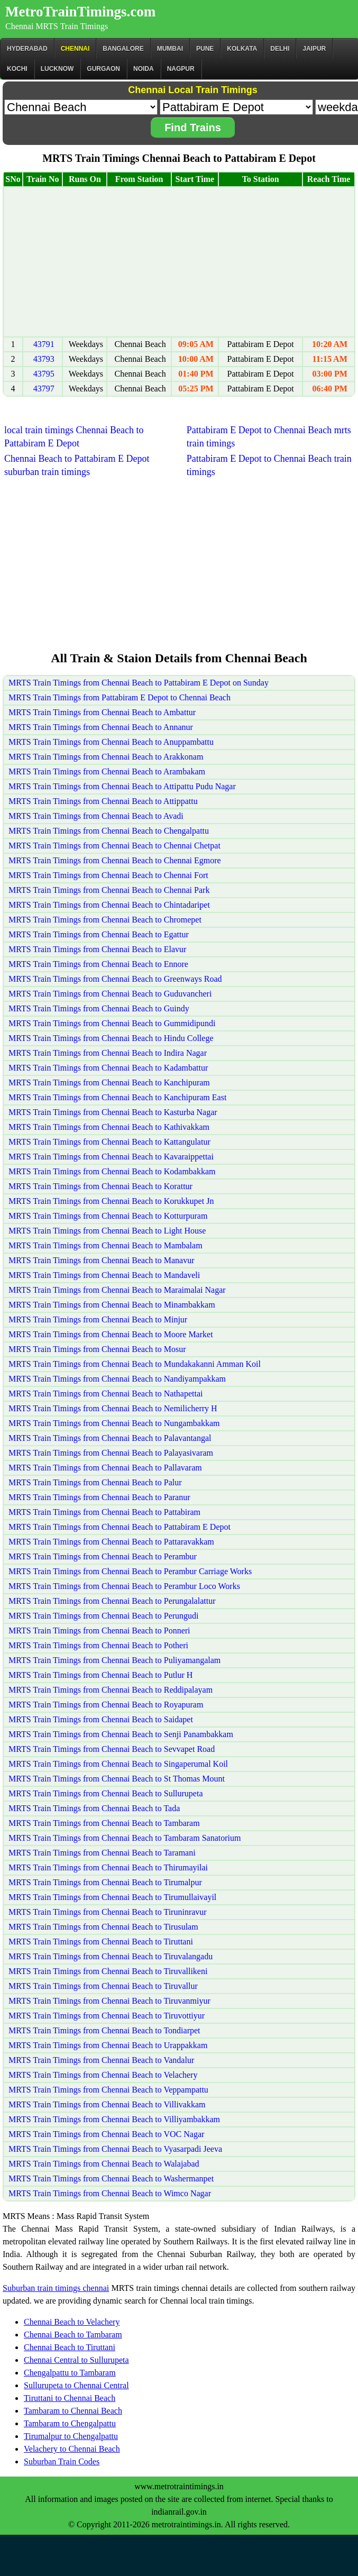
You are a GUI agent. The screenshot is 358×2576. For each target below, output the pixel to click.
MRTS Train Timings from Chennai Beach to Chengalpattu (108, 830)
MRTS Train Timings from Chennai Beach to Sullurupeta (105, 1793)
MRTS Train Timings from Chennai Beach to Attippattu (103, 801)
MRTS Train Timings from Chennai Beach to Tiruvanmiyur (109, 2000)
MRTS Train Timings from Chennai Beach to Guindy (98, 1008)
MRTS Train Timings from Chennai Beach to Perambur (102, 1556)
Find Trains (192, 127)
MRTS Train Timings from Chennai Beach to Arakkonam (105, 756)
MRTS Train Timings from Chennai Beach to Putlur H (100, 1674)
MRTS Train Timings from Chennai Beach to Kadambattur (108, 1067)
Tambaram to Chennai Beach (73, 2410)
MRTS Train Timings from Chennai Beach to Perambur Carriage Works (130, 1571)
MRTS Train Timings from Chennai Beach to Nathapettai (105, 1393)
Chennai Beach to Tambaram (73, 2334)
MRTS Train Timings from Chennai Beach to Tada (94, 1808)
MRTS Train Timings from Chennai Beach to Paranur (99, 1497)
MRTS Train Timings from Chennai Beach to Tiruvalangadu (110, 1956)
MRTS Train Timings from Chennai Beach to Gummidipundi (112, 1023)
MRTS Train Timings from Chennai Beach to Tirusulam (103, 1926)
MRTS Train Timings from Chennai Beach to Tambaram (104, 1823)
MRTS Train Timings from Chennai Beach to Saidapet (100, 1719)
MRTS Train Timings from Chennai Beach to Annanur (100, 727)
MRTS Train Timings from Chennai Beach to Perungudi (103, 1615)
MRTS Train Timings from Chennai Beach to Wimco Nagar (109, 2193)
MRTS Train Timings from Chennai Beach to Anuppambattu (111, 741)
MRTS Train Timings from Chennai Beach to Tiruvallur (103, 1985)
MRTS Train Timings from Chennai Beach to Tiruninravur (107, 1911)
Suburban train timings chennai (56, 2287)
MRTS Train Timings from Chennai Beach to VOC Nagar (106, 2134)
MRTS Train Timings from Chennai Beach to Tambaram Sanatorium (124, 1837)
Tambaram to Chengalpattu (70, 2423)
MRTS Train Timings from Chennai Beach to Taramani (102, 1852)
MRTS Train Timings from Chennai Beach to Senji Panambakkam (120, 1734)
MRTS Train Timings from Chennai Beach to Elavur (97, 949)
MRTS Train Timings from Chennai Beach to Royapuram (105, 1704)
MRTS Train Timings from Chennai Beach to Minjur (97, 1319)
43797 (43, 388)
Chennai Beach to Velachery (72, 2321)
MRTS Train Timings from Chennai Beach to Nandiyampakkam (117, 1378)
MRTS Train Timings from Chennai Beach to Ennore (98, 964)
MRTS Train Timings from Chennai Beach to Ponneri (99, 1630)
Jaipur (314, 48)
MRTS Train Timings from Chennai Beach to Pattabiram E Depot (119, 1526)
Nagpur (181, 68)
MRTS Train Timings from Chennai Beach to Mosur (97, 1349)
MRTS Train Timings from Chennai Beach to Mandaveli (104, 1275)
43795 (43, 373)
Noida (143, 68)
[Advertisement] (179, 262)
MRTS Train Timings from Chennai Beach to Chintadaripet (109, 904)
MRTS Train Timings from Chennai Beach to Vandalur (101, 2060)
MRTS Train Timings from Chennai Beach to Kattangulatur (109, 1141)
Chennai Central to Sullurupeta (76, 2359)
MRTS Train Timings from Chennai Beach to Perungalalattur (111, 1600)
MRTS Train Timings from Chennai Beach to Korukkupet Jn (111, 1200)
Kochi (17, 68)
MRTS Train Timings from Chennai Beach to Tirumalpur (105, 1882)
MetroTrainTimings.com (80, 12)
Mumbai (170, 48)
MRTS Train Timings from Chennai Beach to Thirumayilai (108, 1867)
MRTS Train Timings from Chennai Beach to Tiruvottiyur (106, 2015)
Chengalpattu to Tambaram (70, 2372)
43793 (43, 358)
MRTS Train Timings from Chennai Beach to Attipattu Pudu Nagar (122, 786)
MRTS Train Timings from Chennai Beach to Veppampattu (108, 2089)
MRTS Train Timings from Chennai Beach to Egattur (98, 934)
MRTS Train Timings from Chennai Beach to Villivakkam (106, 2104)
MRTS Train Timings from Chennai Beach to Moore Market (110, 1334)
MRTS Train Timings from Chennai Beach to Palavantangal (109, 1437)
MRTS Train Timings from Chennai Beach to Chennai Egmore (114, 860)
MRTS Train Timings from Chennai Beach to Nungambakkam (113, 1423)
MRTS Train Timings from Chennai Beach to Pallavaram (105, 1467)
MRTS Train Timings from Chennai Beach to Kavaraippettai (111, 1156)
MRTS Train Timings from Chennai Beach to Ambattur (102, 712)
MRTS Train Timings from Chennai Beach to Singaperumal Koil (118, 1763)
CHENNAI (75, 48)
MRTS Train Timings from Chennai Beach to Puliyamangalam (114, 1660)
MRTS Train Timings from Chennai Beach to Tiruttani (100, 1941)
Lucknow (57, 68)
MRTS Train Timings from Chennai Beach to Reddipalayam (110, 1689)
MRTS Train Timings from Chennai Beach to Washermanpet (111, 2178)
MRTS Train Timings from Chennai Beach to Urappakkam (107, 2045)
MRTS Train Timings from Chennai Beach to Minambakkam (111, 1304)
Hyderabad (27, 48)
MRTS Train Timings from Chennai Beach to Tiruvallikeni (107, 1971)
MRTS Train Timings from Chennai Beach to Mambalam (105, 1245)
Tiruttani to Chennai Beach (69, 2398)
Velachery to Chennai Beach (72, 2448)
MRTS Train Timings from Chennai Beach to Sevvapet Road (111, 1748)
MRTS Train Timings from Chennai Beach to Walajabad (103, 2163)
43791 (43, 344)
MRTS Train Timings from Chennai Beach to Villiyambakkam (114, 2119)
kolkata (242, 48)
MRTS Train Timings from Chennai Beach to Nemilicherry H (112, 1408)
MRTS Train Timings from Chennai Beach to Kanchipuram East (117, 1097)
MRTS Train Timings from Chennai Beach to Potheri (98, 1645)
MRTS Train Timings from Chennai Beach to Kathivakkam (108, 1126)
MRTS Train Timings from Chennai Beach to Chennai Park (108, 889)
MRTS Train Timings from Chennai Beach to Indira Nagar (107, 1052)
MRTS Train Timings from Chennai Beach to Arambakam (106, 771)
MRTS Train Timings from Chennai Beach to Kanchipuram (109, 1082)
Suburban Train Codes (61, 2461)
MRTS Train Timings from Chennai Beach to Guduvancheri (110, 993)
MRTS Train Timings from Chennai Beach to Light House (107, 1230)
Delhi (279, 48)
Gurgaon (103, 68)
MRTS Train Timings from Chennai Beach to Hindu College (111, 1038)
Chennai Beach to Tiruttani (69, 2347)
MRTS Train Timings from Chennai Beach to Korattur (100, 1186)
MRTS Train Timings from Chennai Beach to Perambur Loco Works (124, 1586)
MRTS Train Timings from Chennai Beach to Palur (95, 1482)
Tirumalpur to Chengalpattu (71, 2436)
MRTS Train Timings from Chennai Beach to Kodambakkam (111, 1171)
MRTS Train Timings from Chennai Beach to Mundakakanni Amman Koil (134, 1363)
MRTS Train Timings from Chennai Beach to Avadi (95, 815)
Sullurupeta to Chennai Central (76, 2385)
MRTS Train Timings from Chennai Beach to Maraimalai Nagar (117, 1289)
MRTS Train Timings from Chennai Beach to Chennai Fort (108, 875)
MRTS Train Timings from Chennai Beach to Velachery (102, 2074)
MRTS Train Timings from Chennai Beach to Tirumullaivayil (112, 1897)
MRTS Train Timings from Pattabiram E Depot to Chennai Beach (119, 697)
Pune (205, 48)
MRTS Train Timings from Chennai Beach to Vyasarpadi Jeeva (115, 2148)
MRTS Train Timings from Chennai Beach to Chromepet (104, 919)
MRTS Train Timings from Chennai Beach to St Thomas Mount (116, 1778)
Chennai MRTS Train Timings (56, 26)
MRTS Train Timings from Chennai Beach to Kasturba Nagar (112, 1112)
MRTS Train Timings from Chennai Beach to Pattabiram (104, 1512)
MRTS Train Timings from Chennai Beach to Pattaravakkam (111, 1541)
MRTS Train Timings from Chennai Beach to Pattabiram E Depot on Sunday (138, 682)
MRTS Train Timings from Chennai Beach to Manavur (101, 1260)
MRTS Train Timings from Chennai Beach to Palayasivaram (110, 1452)
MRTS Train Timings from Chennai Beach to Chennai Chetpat (114, 845)
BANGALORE (123, 48)
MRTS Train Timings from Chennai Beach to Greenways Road (115, 978)
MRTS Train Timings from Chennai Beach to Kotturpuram (107, 1215)
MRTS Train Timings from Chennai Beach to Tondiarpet (104, 2030)
